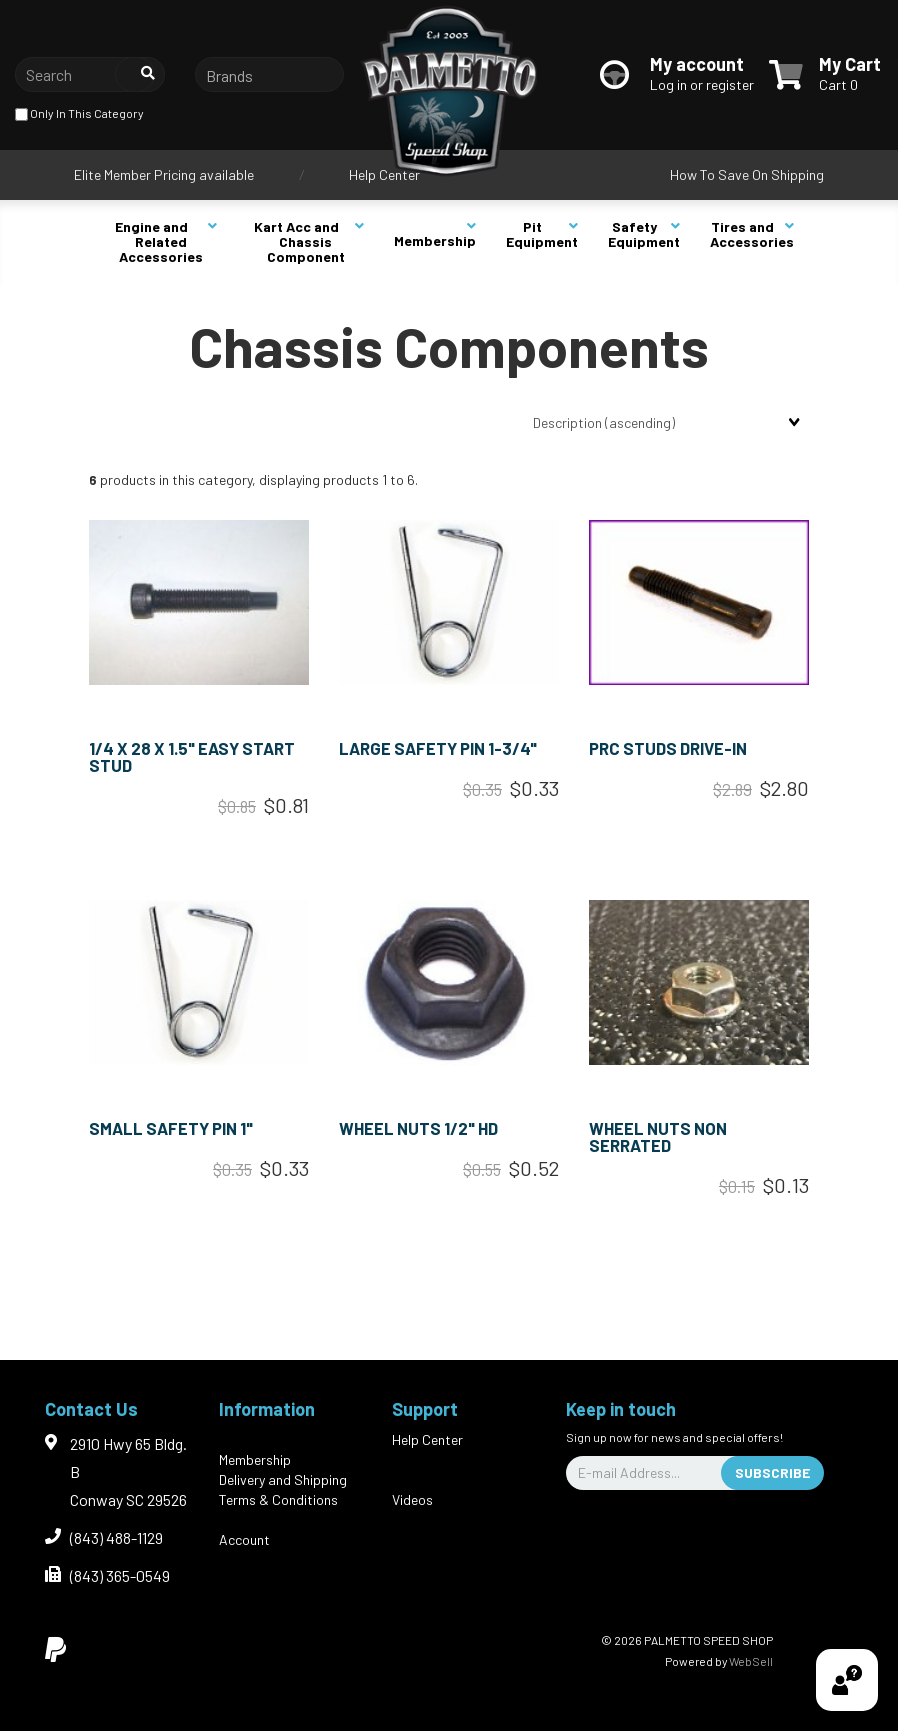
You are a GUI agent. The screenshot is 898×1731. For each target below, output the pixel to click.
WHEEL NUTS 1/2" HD (418, 1128)
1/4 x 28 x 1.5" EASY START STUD (192, 756)
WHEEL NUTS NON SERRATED (658, 1136)
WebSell (751, 1661)
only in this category (79, 114)
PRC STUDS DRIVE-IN (668, 748)
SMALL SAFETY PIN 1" (171, 1128)
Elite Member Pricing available (164, 174)
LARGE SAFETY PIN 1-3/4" (438, 748)
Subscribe (772, 1472)
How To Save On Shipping (747, 174)
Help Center (384, 174)
